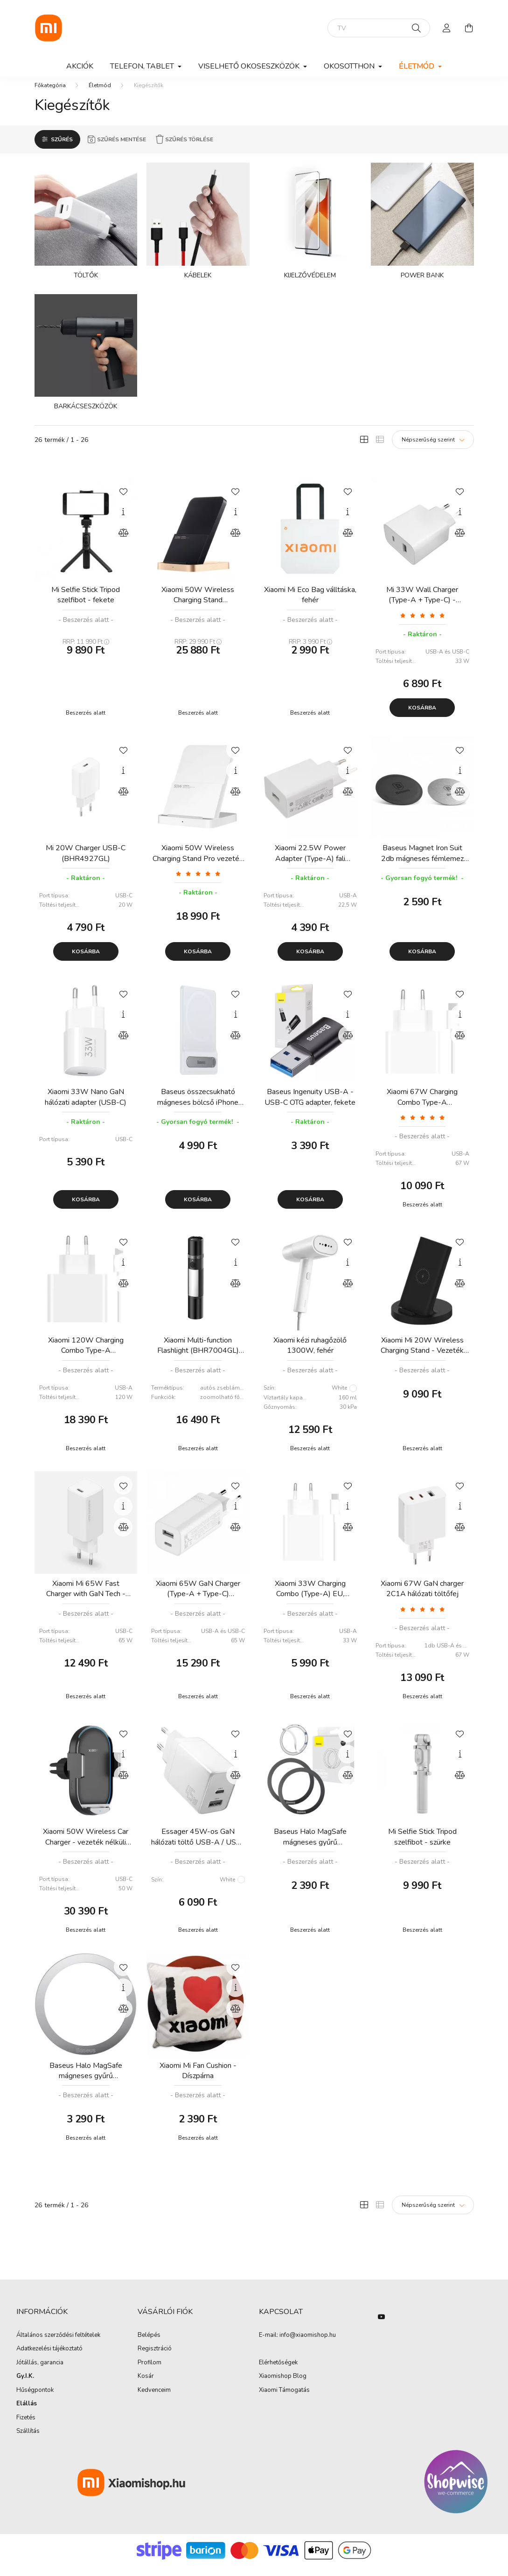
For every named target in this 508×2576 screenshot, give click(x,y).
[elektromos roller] (378, 28)
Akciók (79, 66)
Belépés (149, 2345)
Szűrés (62, 148)
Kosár (146, 2386)
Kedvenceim (154, 2400)
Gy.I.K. (25, 2386)
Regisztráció (155, 2358)
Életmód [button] (417, 66)
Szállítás (28, 2441)
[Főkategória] (50, 94)
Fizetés (25, 2427)
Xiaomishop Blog (282, 2385)
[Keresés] (416, 28)
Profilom (149, 2372)
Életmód (100, 94)
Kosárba (422, 717)
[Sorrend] (433, 449)
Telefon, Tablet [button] (143, 66)
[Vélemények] (422, 624)
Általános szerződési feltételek (58, 2345)
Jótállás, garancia (39, 2372)
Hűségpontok (35, 2400)
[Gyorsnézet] (123, 521)
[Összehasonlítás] (123, 542)
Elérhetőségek (278, 2372)
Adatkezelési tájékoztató (49, 2358)
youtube (381, 2326)
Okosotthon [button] (350, 66)
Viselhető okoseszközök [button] (249, 66)
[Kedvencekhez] (123, 500)
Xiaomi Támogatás (284, 2399)
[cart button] (469, 28)
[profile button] (447, 28)
